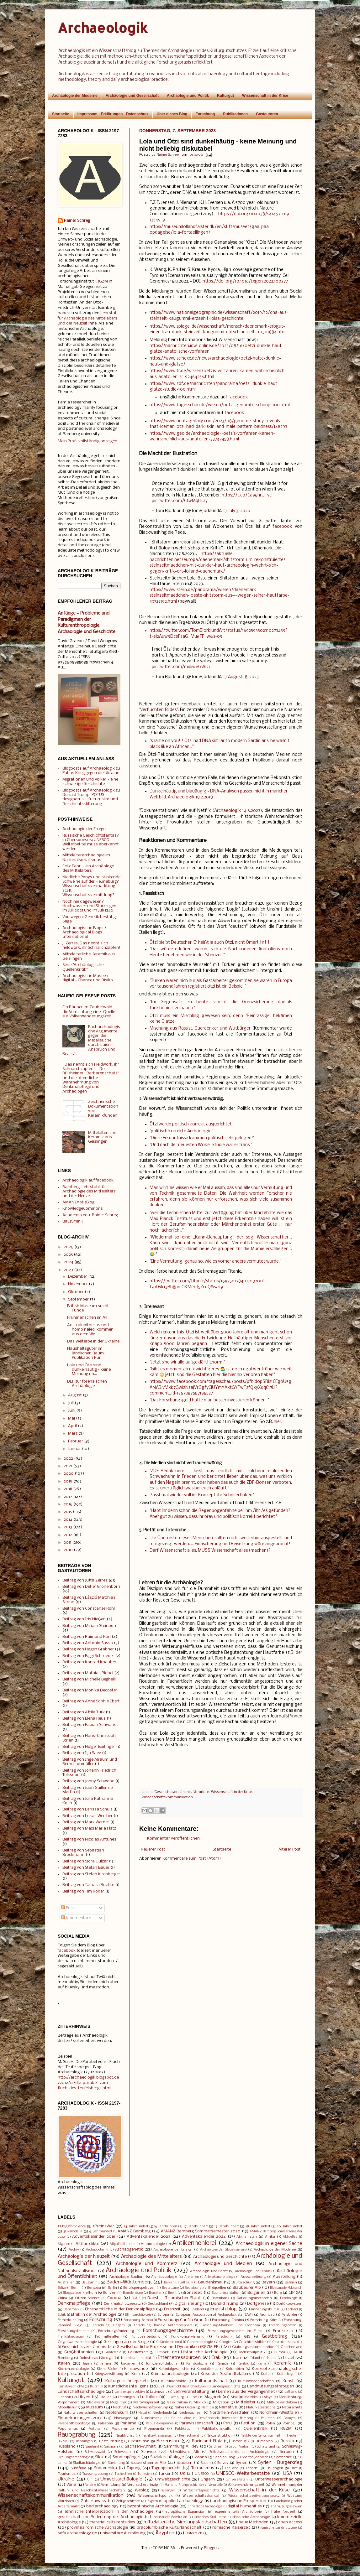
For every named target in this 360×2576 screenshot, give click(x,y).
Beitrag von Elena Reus (84, 1718)
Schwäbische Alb (184, 2452)
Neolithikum (116, 2413)
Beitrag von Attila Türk (83, 1712)
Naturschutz (292, 2407)
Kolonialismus (208, 2369)
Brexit (172, 2293)
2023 (68, 1270)
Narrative (228, 2407)
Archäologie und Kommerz (146, 2263)
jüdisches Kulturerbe (210, 2517)
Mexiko (199, 2402)
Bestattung (170, 2288)
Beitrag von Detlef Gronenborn (91, 1587)
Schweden (122, 2452)
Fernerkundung (70, 2320)
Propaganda (154, 2429)
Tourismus (67, 2474)
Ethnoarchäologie (138, 2315)
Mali (234, 2397)
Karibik (243, 2364)
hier (277, 1422)
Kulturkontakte (173, 2381)
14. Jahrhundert (136, 2226)
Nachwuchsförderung (150, 2407)
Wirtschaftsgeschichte (201, 2490)
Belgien (291, 2282)
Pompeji (289, 2423)
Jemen (105, 2364)
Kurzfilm (96, 2386)
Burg (278, 2293)
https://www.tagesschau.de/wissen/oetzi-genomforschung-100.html (220, 405)
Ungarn (208, 2479)
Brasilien (155, 2293)
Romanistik (240, 2441)
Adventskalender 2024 (204, 2237)
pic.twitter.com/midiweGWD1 (181, 667)
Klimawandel (136, 2369)
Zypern (152, 2501)
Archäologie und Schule (253, 2271)
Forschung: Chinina (228, 2320)
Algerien (64, 2244)
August (75, 1395)
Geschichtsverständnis (173, 1792)
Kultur (266, 2374)
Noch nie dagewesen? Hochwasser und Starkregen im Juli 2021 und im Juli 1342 (89, 906)
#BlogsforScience (72, 2226)
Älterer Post (289, 1849)
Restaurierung (111, 2441)
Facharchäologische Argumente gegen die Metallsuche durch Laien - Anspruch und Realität (91, 1040)
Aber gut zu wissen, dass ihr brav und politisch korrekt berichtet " (213, 1516)
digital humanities (244, 2506)
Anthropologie (153, 2244)
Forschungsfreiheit (73, 2331)
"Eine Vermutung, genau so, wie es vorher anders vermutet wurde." (215, 1261)
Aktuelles (290, 2237)
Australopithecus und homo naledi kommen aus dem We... (90, 1329)
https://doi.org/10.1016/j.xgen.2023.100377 (245, 281)
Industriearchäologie (96, 2358)
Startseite (60, 114)
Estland (292, 2309)
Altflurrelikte (87, 2244)
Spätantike (283, 2457)
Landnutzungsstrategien (270, 2386)
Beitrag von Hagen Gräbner (88, 1649)
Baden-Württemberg (129, 2282)
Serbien (287, 2452)
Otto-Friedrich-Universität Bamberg (226, 2418)
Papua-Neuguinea (160, 2423)
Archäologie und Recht (209, 2271)
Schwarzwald (95, 2452)
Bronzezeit (192, 2293)
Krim (135, 2374)
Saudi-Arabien (240, 2447)
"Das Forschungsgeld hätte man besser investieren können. (208, 1400)
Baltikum (186, 2282)
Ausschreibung (253, 2277)
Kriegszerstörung (109, 2374)
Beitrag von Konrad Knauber (89, 1662)
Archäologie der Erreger (84, 829)
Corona (114, 2298)
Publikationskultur (217, 2429)
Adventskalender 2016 (93, 2237)
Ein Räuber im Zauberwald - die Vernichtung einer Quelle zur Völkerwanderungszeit (88, 1011)
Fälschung (224, 2337)
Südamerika (105, 2468)
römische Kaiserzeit (231, 2528)
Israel (288, 2358)
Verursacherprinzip (142, 2485)
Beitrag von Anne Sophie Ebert (91, 1701)
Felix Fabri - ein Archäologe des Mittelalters (88, 868)
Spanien (200, 2457)
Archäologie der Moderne (75, 95)
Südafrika (78, 2468)
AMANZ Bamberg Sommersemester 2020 (200, 2231)
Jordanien (128, 2364)
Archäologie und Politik (188, 95)
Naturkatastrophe (261, 2407)
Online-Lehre (181, 2418)
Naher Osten (184, 2407)
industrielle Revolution (170, 2517)
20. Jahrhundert (289, 2226)
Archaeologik (103, 27)
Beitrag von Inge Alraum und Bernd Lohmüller (89, 1762)
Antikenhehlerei (194, 2243)
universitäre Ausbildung (123, 2533)
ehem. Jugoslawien (286, 2506)
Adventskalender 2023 (149, 2237)
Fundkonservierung (187, 2337)
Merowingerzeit (146, 2402)
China (62, 2298)
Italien (64, 2363)
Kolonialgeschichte (173, 2369)
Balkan (169, 2282)
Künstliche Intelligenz (128, 2386)
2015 (68, 1512)
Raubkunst (124, 2436)
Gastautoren (267, 114)
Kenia (261, 2364)
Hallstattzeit (138, 2352)
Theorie (251, 2468)
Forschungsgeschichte (168, 2330)
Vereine (90, 2485)
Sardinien (216, 2447)
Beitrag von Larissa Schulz (87, 1809)
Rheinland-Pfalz (207, 2441)
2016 (68, 1504)
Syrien (241, 2463)
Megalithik (118, 2402)
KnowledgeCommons (82, 1209)
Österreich (194, 2533)
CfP (291, 2293)
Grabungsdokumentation (253, 2347)
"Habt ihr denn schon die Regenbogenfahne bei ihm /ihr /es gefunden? (220, 1511)
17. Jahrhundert (195, 2226)
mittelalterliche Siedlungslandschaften (185, 2522)
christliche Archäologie (205, 2506)
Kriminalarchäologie (170, 2374)
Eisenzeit (172, 2309)
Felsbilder (289, 2315)
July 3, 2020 (239, 511)
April (72, 1426)
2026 (68, 1247)
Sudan (206, 2463)
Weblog (142, 2490)
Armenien (191, 2277)
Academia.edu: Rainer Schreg (90, 1215)
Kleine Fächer (107, 2369)
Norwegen (122, 2418)
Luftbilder (149, 2397)
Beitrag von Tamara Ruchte (88, 1885)
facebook (238, 397)
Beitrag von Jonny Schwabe (88, 1781)
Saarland (92, 2447)
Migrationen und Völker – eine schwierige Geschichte (90, 781)
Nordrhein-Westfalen (230, 2413)
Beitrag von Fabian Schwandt (90, 1725)
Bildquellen (217, 2288)
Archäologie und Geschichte (220, 2257)
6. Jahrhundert (100, 2231)
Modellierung (69, 2407)
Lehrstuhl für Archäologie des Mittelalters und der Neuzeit (88, 318)
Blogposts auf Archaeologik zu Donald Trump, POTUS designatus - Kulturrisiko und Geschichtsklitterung (91, 797)
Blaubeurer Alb (247, 2288)
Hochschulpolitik (252, 2352)
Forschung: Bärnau (138, 2320)
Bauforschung (243, 2282)
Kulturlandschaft (211, 2381)
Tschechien (123, 2474)
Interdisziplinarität (136, 2358)
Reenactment (189, 2436)
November (78, 1284)
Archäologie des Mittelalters (151, 2256)
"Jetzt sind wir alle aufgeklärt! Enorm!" (187, 1362)
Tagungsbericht (166, 2468)
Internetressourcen (179, 2357)
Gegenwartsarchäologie (77, 2342)
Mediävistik (96, 2402)
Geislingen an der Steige (126, 2342)
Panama (128, 2423)
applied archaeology (183, 2501)
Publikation (184, 2429)
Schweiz (148, 2452)
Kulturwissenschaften (256, 2381)
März (72, 1433)
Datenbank (220, 2298)
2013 (68, 1527)
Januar (74, 1449)
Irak (216, 2357)
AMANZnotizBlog (78, 1202)
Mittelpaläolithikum (282, 2402)
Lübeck (193, 2397)
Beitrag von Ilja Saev (81, 1753)
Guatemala (113, 2352)
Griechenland (291, 2347)
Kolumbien (235, 2369)
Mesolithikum (177, 2402)
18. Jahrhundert (226, 2226)
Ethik (62, 2315)
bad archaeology (102, 2506)
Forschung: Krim (264, 2320)
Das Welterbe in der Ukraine (93, 1341)
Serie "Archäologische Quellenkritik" (82, 967)
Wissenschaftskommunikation (167, 1797)
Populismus (68, 2429)
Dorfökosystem (289, 2304)
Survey (222, 2463)
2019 (68, 1481)
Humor (279, 2352)
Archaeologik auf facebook (88, 1180)
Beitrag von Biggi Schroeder (88, 1656)
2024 (68, 1262)
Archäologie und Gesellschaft (132, 95)
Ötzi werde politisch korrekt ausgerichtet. (191, 1124)
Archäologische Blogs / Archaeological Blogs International (84, 932)
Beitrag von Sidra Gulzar (85, 1861)
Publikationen (235, 114)
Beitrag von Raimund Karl (86, 1637)
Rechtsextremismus (156, 2436)
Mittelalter (246, 2402)
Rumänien (264, 2441)
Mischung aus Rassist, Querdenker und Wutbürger (200, 1028)
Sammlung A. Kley (181, 2446)
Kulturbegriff (287, 2374)
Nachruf (119, 2407)
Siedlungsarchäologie (74, 2457)
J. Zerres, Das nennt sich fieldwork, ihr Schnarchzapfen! (91, 945)
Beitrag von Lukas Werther (87, 1816)
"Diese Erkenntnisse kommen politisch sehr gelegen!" (202, 1138)
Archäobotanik (97, 2249)
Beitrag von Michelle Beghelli (89, 1679)
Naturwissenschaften (80, 2413)
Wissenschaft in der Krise (265, 95)
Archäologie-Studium (127, 2277)
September (78, 1299)
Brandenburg (133, 2293)
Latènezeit (158, 2392)
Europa (163, 2315)
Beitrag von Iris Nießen (84, 1619)
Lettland (291, 2392)
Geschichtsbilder (252, 2342)
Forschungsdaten (282, 2325)
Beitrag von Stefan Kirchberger (91, 1874)
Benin (76, 2288)
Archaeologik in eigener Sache (269, 2243)
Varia (71, 2485)
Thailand (231, 2468)
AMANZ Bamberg (134, 2231)
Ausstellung (284, 2277)
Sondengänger (126, 2457)
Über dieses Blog (171, 114)
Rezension (167, 2441)
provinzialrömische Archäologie (97, 2528)
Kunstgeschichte (71, 2386)
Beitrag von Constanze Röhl (88, 1609)
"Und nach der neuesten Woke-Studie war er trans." (201, 1145)
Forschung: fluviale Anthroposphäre (163, 2325)
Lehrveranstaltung (191, 2392)
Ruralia (287, 2441)
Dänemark (71, 2309)
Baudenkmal (210, 2282)
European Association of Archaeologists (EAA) (214, 2315)
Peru (227, 2423)
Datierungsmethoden (254, 2298)
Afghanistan (246, 2237)
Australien (66, 2282)
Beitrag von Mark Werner (85, 1822)
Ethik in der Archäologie (93, 2315)
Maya (268, 2397)
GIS (247, 2337)
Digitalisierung (188, 2304)
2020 (69, 1474)
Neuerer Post (153, 1849)
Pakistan (268, 2418)
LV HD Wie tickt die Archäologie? (183, 2386)
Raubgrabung (77, 2435)
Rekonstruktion (219, 2436)
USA (287, 2473)
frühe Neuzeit (283, 2512)
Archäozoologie (164, 2277)
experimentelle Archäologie (238, 2512)
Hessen (163, 2352)
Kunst (288, 2381)
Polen (270, 2423)
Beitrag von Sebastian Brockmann (83, 1852)
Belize (62, 2288)
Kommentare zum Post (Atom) (191, 1859)
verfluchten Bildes (158, 710)
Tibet (294, 2468)
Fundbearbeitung (145, 2337)
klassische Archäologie (251, 2517)
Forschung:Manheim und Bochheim (230, 2325)
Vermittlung (110, 2485)
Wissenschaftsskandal (201, 2496)
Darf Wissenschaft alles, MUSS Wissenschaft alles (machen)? (210, 1550)
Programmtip (123, 2429)
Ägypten (165, 2533)
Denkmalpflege (74, 2303)
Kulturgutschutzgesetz (126, 2381)
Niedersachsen (190, 2413)
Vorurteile (201, 1792)
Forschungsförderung (116, 2331)
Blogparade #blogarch (286, 2288)
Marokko (250, 2397)
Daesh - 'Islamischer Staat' (174, 2298)
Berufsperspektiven (139, 2288)
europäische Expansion (185, 2512)
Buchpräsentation (226, 2293)
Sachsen (111, 2447)
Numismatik (151, 2418)
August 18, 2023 (243, 677)
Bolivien (109, 2293)
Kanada (223, 2364)
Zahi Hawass (93, 2501)
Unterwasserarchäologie (278, 2479)
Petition (248, 2423)
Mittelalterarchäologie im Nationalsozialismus (86, 857)
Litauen (105, 2397)
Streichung (116, 2463)
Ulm (90, 2479)
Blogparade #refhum (80, 2293)
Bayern (268, 2282)
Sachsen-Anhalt (140, 2446)
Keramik (282, 2363)
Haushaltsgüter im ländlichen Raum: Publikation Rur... (86, 1353)
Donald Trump (224, 2304)
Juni (71, 1411)
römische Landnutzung (278, 2528)
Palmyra (289, 2418)
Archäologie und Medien (223, 2263)
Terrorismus (202, 2468)
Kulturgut (225, 95)
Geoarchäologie (200, 2342)
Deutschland (158, 2304)
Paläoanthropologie (74, 2423)
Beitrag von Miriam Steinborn (90, 1626)
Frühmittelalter (107, 2337)
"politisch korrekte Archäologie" (181, 1131)
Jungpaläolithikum (161, 2364)
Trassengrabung (95, 2474)
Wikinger (168, 2490)
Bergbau (94, 2288)
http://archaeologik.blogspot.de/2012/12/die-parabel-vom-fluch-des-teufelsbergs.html (88, 2082)
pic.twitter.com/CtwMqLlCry (180, 501)
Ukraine (66, 2479)
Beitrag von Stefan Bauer (85, 1868)
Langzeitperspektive (129, 2392)
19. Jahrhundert (258, 2226)
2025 (68, 1255)
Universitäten (236, 2479)
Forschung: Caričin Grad (180, 2320)
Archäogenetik (129, 2249)
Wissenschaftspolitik (155, 2496)
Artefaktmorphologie (219, 2277)
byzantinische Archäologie (152, 2506)
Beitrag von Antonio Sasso (87, 1643)
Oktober (76, 1292)
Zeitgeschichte (128, 2501)
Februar (75, 1441)
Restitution (140, 2441)
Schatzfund (266, 2447)
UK (182, 2474)
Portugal (94, 2429)
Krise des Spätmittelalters (226, 2374)
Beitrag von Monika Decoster (89, 1690)
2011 (67, 1542)
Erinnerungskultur (264, 2309)
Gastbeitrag (274, 2336)
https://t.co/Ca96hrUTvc (247, 495)
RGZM (102, 281)
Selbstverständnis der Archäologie (239, 2452)
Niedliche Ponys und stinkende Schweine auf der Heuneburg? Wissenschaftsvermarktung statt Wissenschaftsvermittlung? (91, 886)
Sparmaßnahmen (255, 2457)
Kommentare (76, 1918)
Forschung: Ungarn (109, 2325)
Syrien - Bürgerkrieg (280, 2462)
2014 (68, 1520)
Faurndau (267, 2315)
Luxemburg (175, 2397)
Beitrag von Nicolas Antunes (89, 1839)
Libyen (84, 2397)
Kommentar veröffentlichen (173, 1838)
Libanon (64, 2397)
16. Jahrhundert (165, 2226)
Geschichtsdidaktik (287, 2342)
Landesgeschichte (226, 2386)
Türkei (164, 2474)
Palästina (105, 2423)
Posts (69, 1908)
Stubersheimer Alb (148, 2463)
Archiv (74, 2249)
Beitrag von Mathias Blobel (87, 1673)
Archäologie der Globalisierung (223, 2249)
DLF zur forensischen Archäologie (87, 1383)
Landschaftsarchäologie (81, 2392)
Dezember (77, 1277)
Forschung (205, 114)
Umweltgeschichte (172, 2479)
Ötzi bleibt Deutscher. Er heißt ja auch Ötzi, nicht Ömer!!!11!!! (209, 942)
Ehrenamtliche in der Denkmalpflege (120, 2309)
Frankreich (283, 2331)
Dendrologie (289, 2298)
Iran (237, 2358)
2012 (68, 1535)
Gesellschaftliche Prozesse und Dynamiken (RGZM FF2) (169, 2347)
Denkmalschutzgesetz (122, 2304)
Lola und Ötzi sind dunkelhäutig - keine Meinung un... (89, 1369)
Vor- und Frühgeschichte (184, 2485)
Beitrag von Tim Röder (83, 1891)
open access (290, 2522)
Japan (87, 2364)
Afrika (270, 2237)
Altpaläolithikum (122, 2244)
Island (272, 2358)
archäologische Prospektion (239, 2501)
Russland (67, 2446)
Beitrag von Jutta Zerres (85, 1580)
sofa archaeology (74, 2533)
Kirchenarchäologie (73, 2369)
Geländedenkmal (169, 2342)
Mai (71, 1418)
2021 (68, 1466)
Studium (185, 2463)
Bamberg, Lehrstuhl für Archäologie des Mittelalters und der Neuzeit (89, 1191)
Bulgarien (256, 2293)
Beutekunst (194, 2288)
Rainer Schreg (77, 221)
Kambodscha (197, 2364)
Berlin (112, 2288)
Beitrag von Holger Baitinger (88, 1747)
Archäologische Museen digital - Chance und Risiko (87, 978)
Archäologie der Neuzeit (84, 2256)
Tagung (133, 2468)
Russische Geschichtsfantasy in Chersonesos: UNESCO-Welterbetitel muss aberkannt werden (90, 842)
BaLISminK (72, 1221)
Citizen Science (87, 2298)
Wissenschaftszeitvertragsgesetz (254, 2496)
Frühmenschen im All (87, 1318)
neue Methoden (253, 2522)
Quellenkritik (255, 2429)
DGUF (136, 2298)
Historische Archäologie (204, 2352)
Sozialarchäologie (167, 2457)
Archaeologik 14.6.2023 (237, 810)
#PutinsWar (103, 2226)
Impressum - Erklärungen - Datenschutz (113, 114)
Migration (221, 2402)
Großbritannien (79, 2352)
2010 (68, 1550)
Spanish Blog (225, 2457)
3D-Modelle (72, 2231)
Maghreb (212, 2397)
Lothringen (126, 2397)
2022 (68, 1459)
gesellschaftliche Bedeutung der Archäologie (100, 2517)
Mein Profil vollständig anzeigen (87, 441)
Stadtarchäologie (86, 2463)
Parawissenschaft (196, 2423)
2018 (68, 1489)
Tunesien (145, 2474)
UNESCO (202, 2474)
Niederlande (162, 2413)
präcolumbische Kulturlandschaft (169, 2528)
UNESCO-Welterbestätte (243, 2473)
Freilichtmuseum (71, 2337)
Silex (99, 2457)
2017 (68, 1497)
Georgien (226, 2342)
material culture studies (112, 2522)
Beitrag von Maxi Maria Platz (89, 1828)
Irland (255, 2358)
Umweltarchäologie (121, 2479)
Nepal (142, 2413)
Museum (94, 2407)
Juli (71, 1403)
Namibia (207, 2407)
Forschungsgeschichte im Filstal (236, 2331)
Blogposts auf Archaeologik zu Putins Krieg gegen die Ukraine (91, 770)
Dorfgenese (258, 2304)
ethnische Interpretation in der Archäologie (109, 2512)
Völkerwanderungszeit (246, 2485)
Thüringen (274, 2468)
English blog (223, 2309)
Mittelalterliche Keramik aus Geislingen (102, 1137)
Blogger (211, 2548)
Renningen (84, 2441)
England (197, 2309)
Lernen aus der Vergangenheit (246, 2392)
